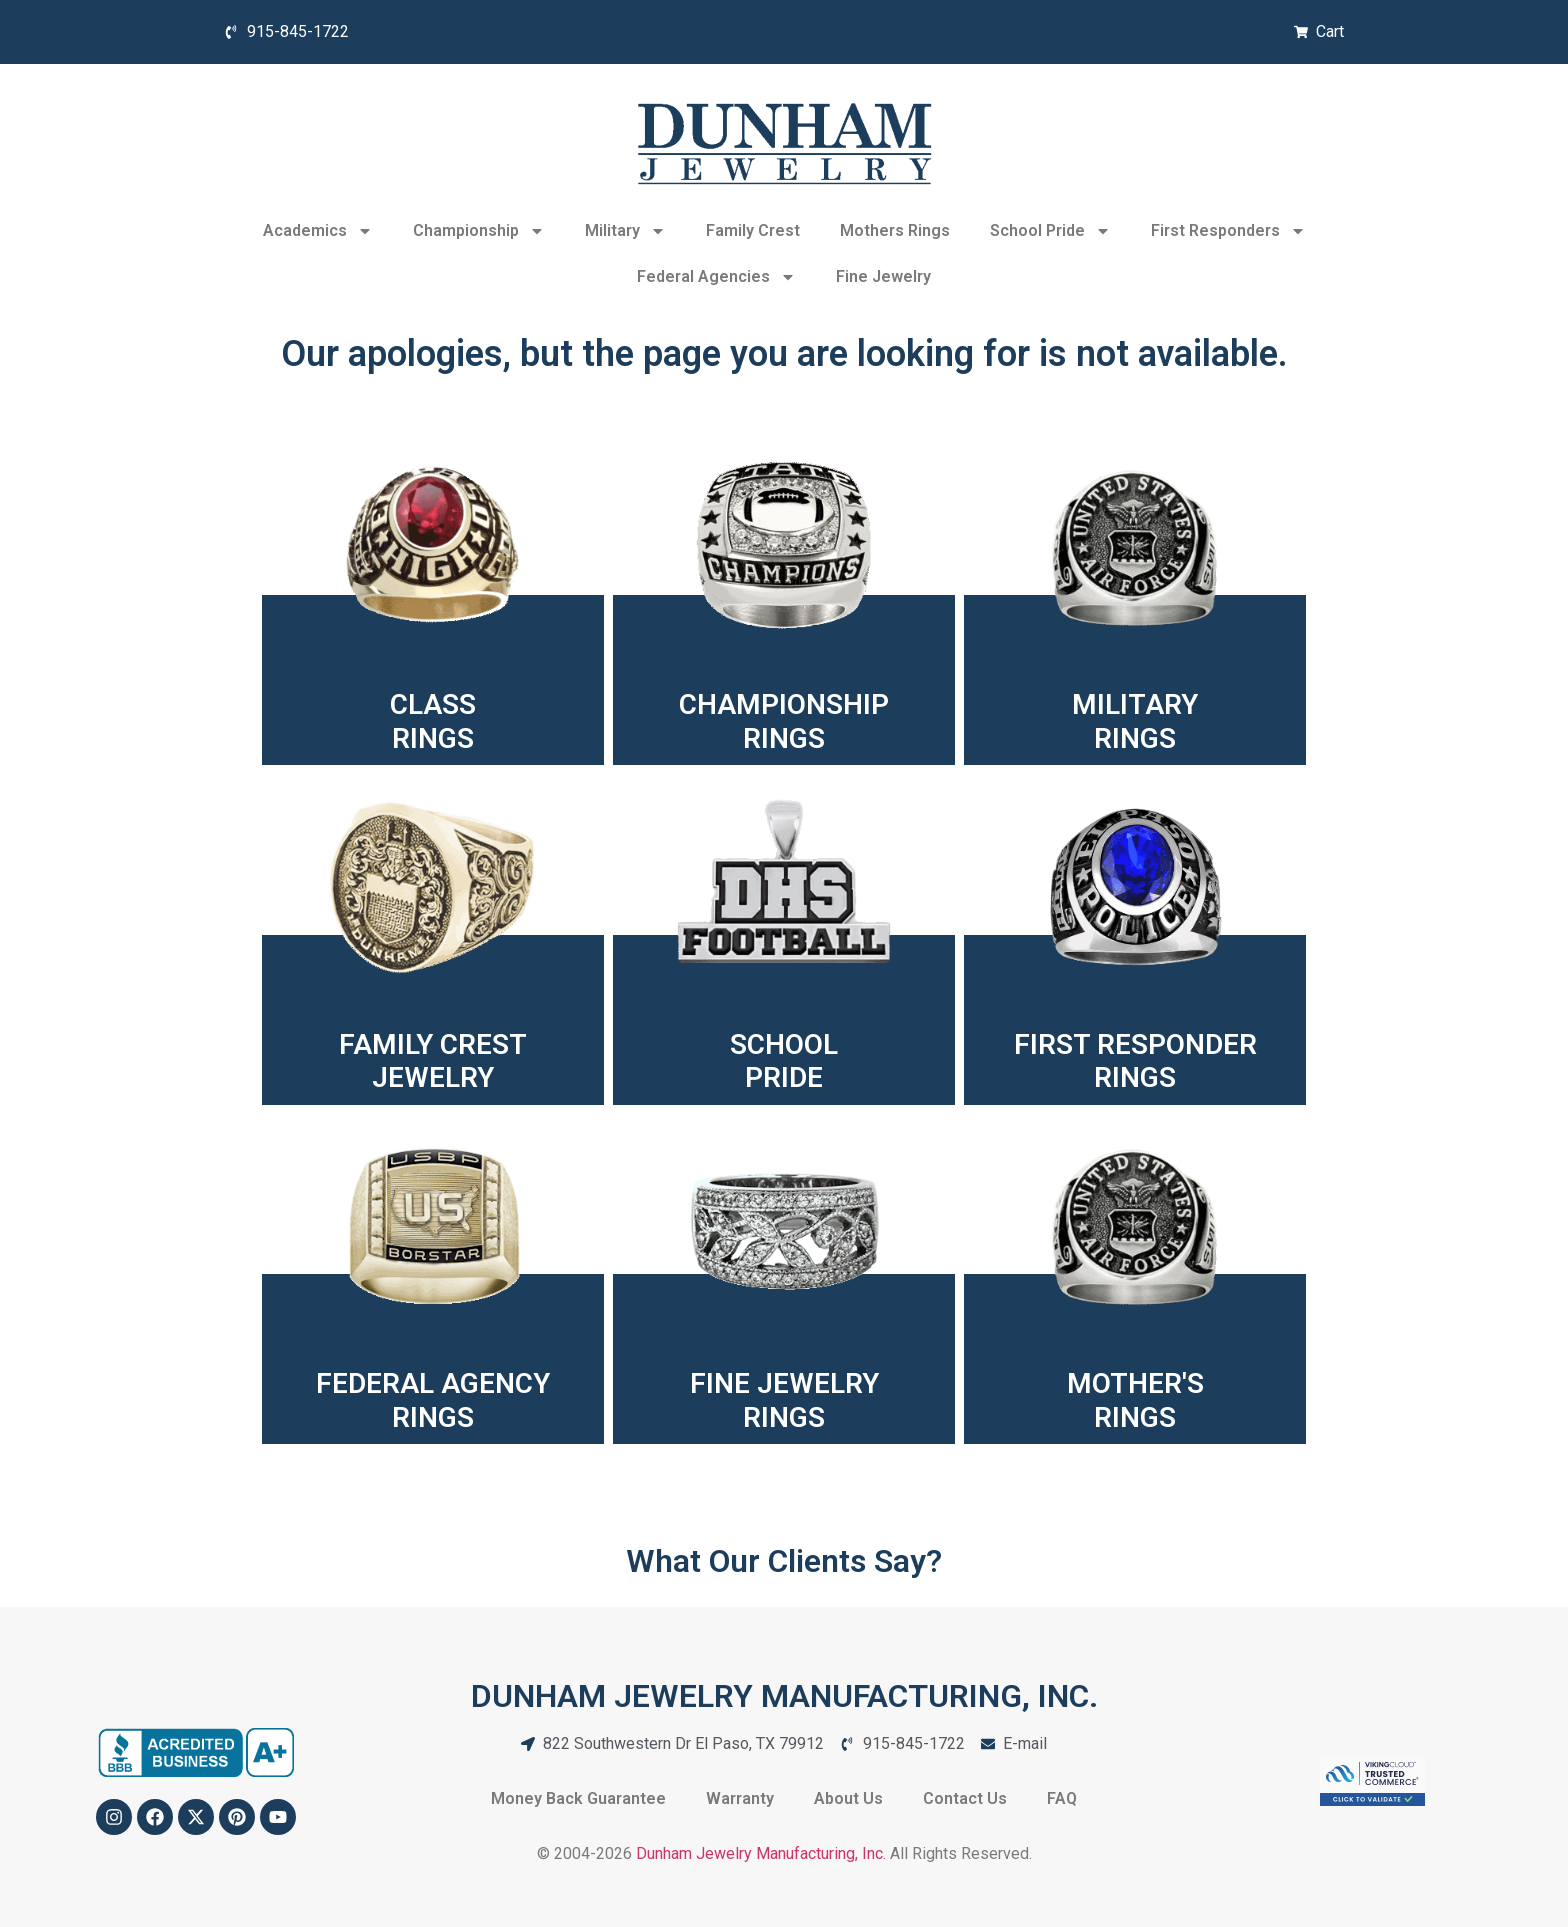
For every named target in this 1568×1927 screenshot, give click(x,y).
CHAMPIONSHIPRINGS (784, 721)
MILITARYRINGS (1135, 721)
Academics (318, 231)
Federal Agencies (716, 277)
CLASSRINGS (433, 721)
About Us (848, 1798)
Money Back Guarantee (578, 1798)
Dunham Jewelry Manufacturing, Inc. (761, 1853)
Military (625, 231)
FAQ (1062, 1798)
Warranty (740, 1798)
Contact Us (965, 1798)
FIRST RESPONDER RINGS (1135, 1061)
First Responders (1228, 231)
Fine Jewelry (883, 276)
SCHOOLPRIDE (784, 1061)
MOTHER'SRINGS (1135, 1400)
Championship (479, 231)
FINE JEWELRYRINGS (784, 1400)
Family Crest (753, 230)
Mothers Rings (895, 230)
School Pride (1050, 231)
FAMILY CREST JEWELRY (433, 1061)
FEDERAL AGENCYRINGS (433, 1400)
